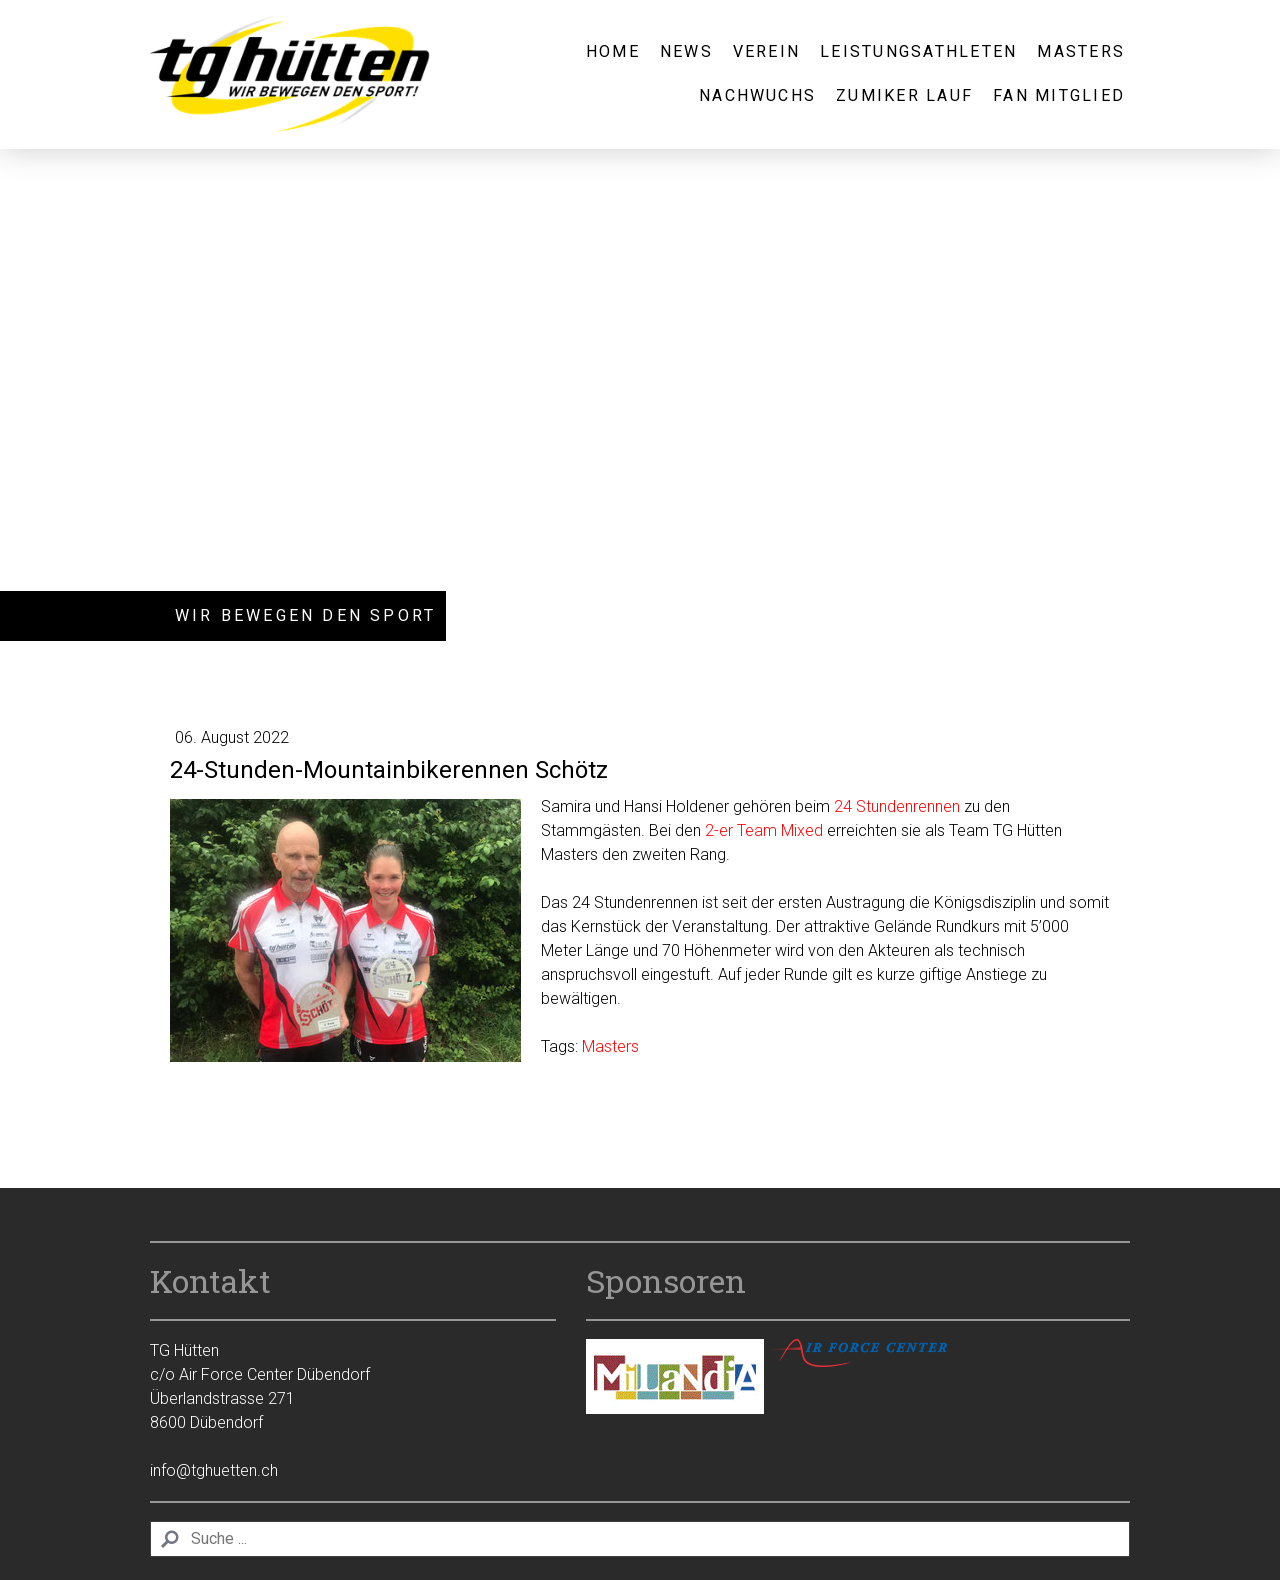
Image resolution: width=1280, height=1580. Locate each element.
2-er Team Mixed (764, 830)
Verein (766, 51)
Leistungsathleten (918, 51)
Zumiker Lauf (904, 95)
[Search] (640, 1539)
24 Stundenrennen (897, 806)
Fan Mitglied (1059, 95)
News (686, 51)
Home (613, 51)
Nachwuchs (757, 95)
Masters (1081, 51)
